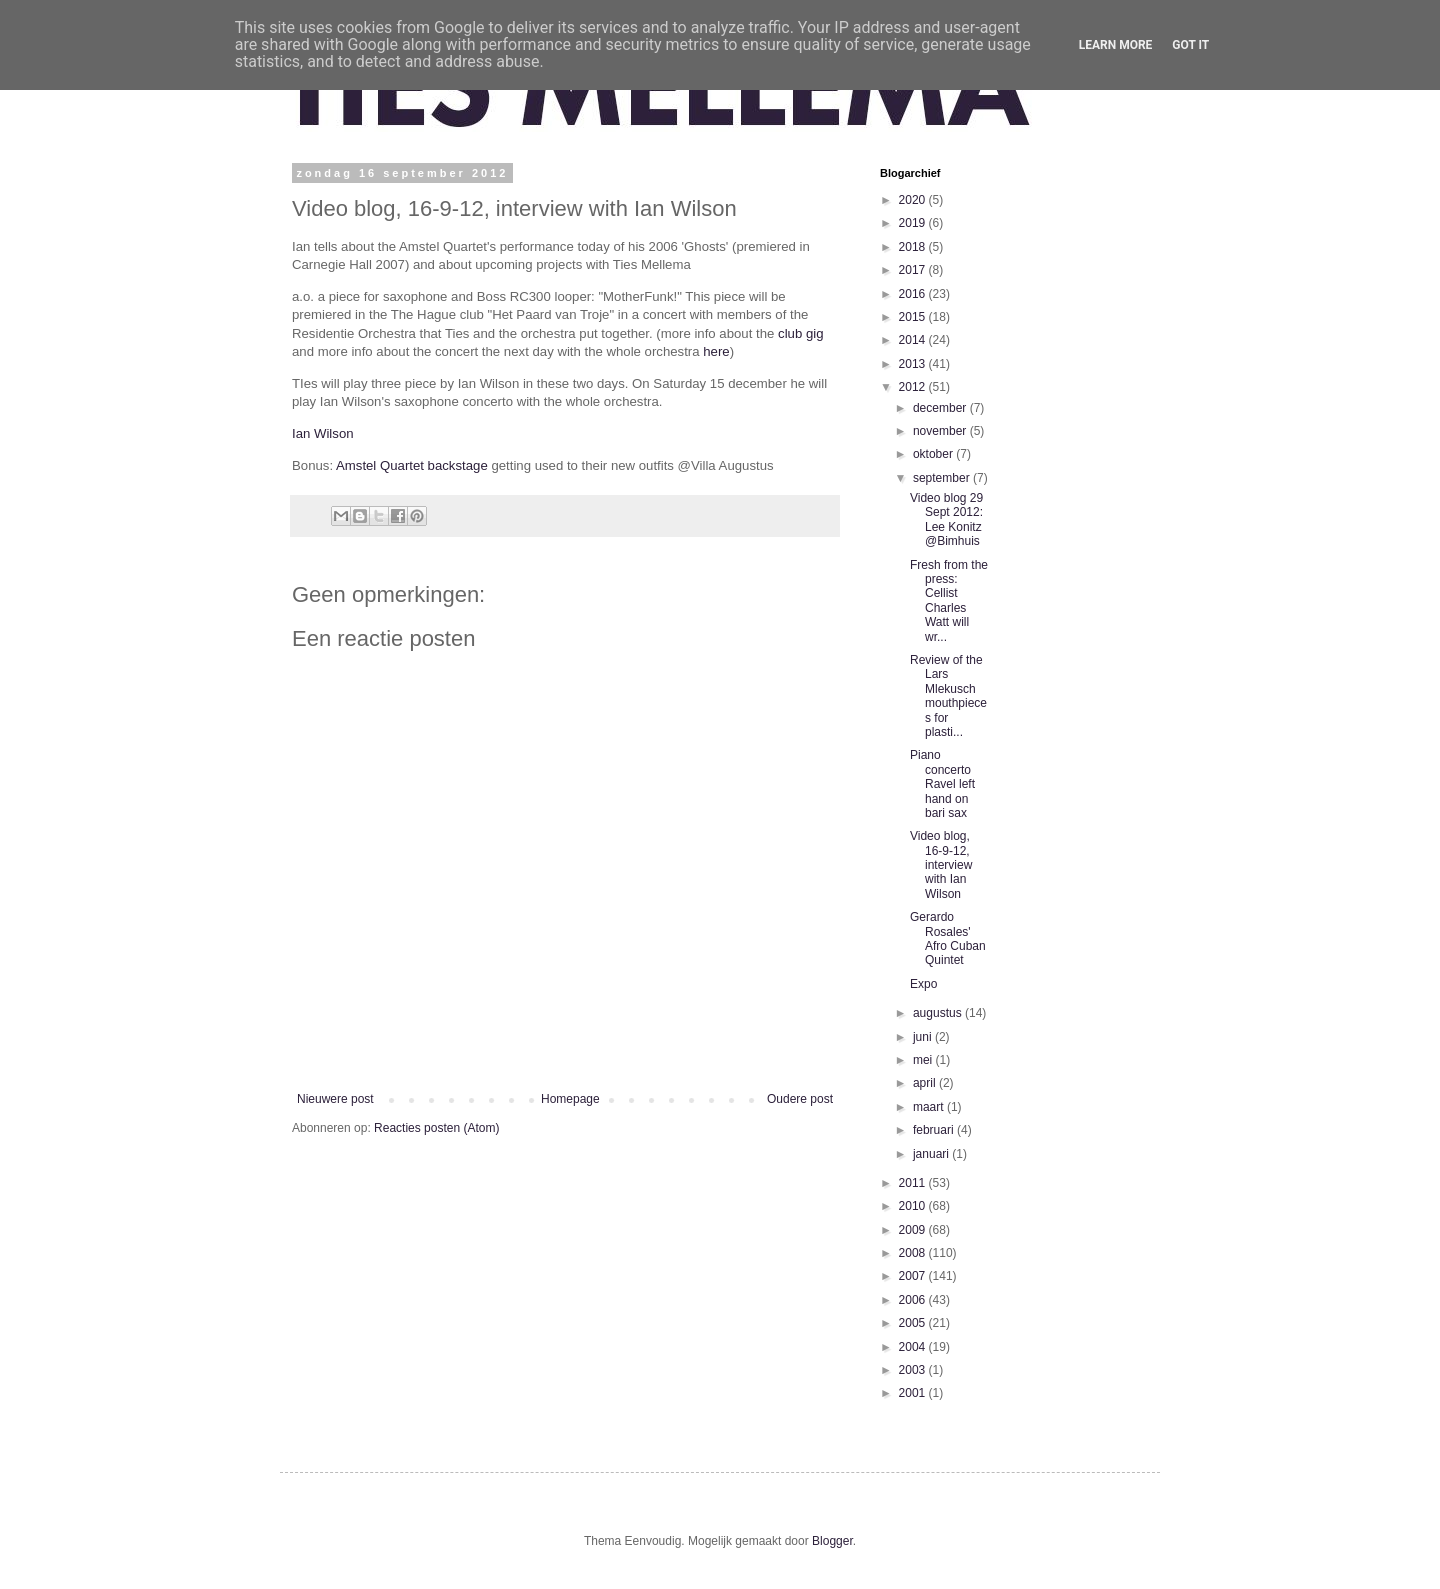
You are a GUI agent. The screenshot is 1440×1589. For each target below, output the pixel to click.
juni (924, 1037)
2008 (914, 1253)
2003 (914, 1370)
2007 (914, 1276)
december (941, 408)
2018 (914, 247)
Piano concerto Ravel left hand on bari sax (942, 784)
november (941, 431)
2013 (914, 364)
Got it (1190, 45)
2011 (914, 1183)
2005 (914, 1323)
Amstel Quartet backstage (412, 465)
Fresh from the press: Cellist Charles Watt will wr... (949, 601)
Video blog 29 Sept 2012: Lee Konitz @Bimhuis (946, 519)
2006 (914, 1300)
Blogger (832, 1541)
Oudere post (800, 1099)
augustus (939, 1013)
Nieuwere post (335, 1099)
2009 (914, 1230)
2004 (914, 1347)
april (926, 1083)
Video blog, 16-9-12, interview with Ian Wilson (941, 865)
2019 (914, 223)
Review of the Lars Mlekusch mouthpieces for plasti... (948, 696)
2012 (914, 387)
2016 (914, 294)
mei (924, 1060)
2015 (914, 317)
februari (935, 1130)
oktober (934, 454)
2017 (914, 270)
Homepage (570, 1099)
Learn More (1116, 45)
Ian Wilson (323, 433)
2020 (914, 200)
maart (930, 1107)
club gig (800, 333)
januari (932, 1154)
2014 (914, 340)
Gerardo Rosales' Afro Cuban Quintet (948, 938)
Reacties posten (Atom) (436, 1128)
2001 (914, 1393)
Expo (923, 984)
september (943, 478)
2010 (914, 1206)
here (716, 351)
